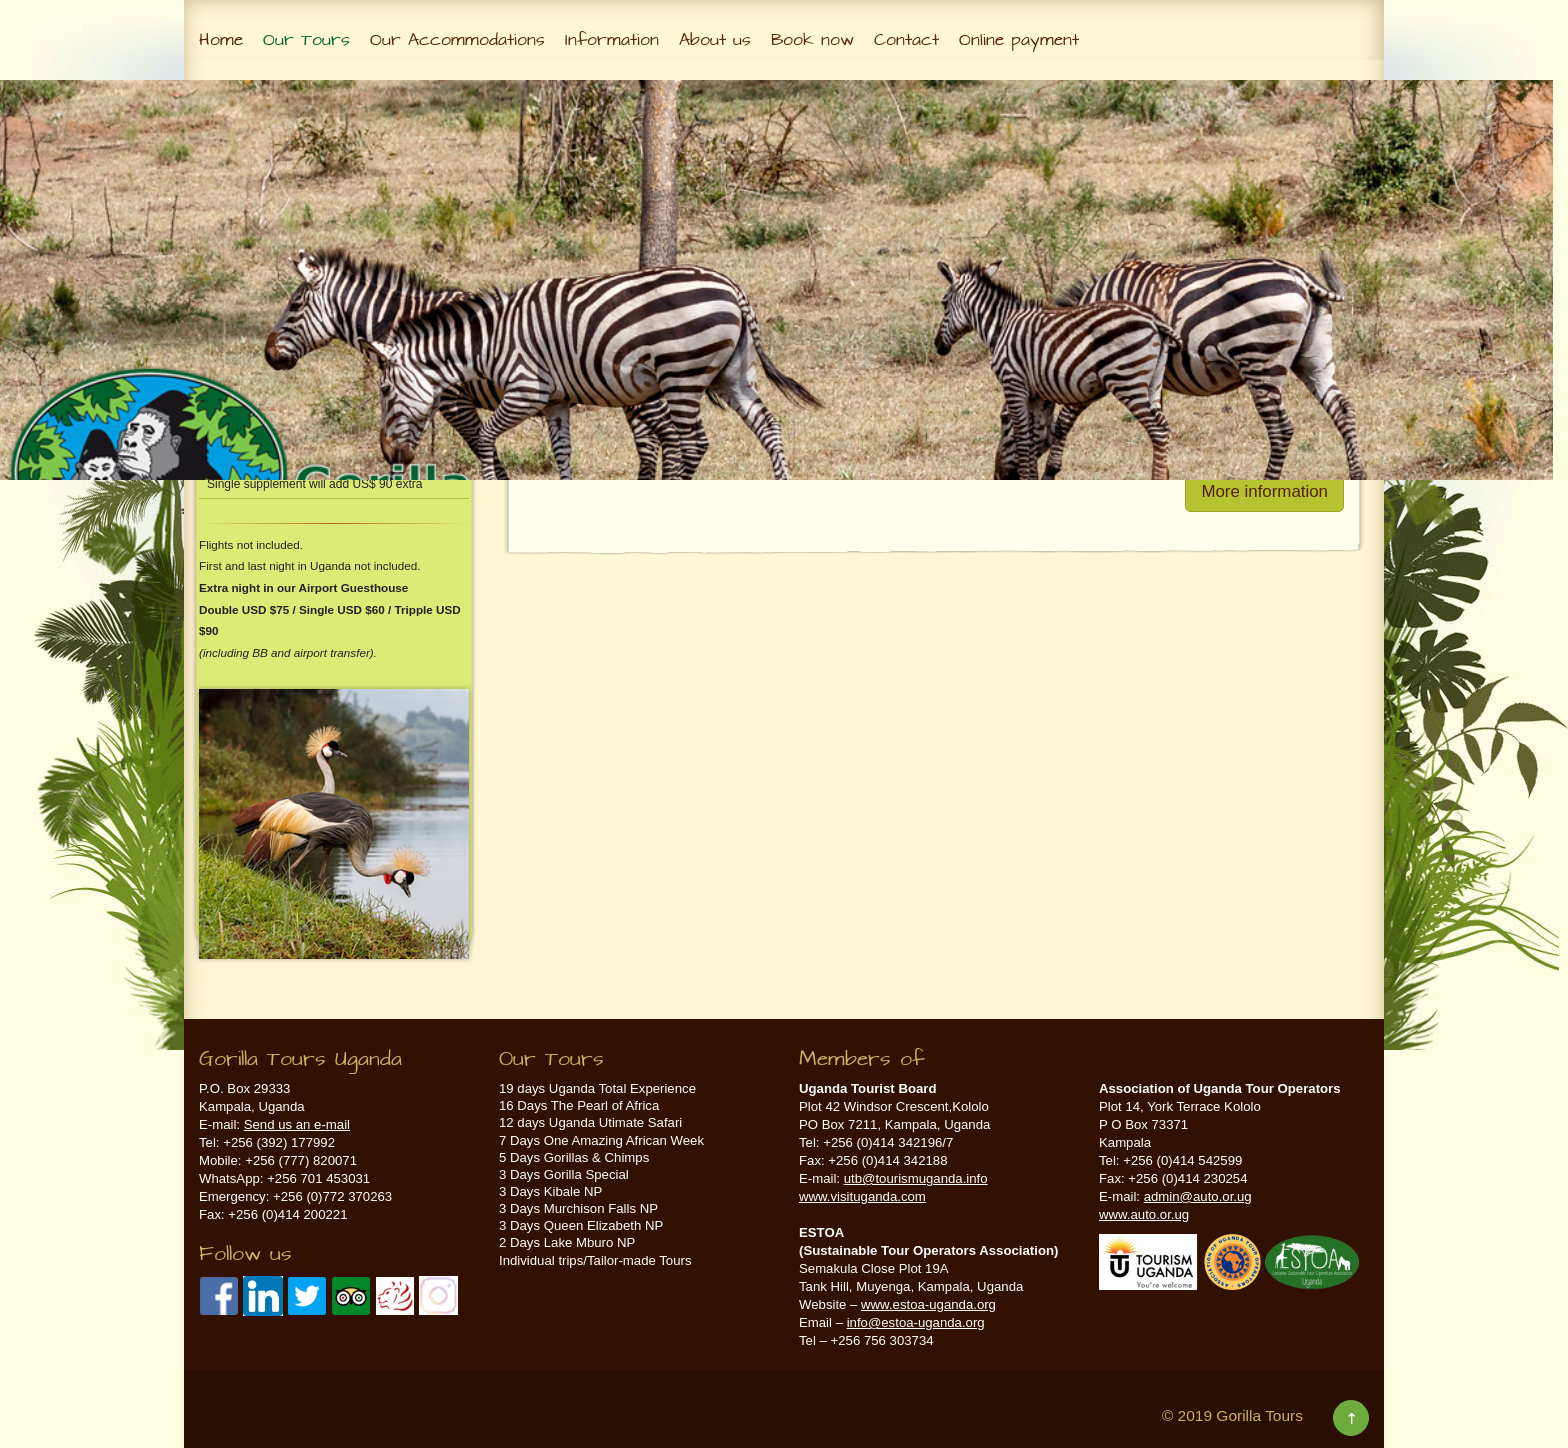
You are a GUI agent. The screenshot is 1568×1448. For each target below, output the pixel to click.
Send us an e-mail (297, 1124)
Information (612, 40)
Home (221, 40)
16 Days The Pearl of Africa (579, 1105)
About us (715, 40)
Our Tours (306, 40)
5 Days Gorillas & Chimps (574, 1157)
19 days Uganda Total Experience (597, 1088)
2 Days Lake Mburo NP (567, 1242)
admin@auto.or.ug (1198, 1196)
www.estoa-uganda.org (928, 1304)
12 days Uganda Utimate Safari (590, 1122)
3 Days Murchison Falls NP (578, 1208)
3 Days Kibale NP (550, 1191)
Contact (906, 40)
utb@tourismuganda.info (916, 1178)
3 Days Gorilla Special (564, 1174)
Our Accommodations (457, 40)
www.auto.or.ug (1144, 1214)
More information (1264, 491)
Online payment (1019, 40)
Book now (812, 40)
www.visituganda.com (862, 1196)
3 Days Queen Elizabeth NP (581, 1225)
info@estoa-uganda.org (916, 1322)
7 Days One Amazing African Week (601, 1140)
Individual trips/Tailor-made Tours (595, 1260)
